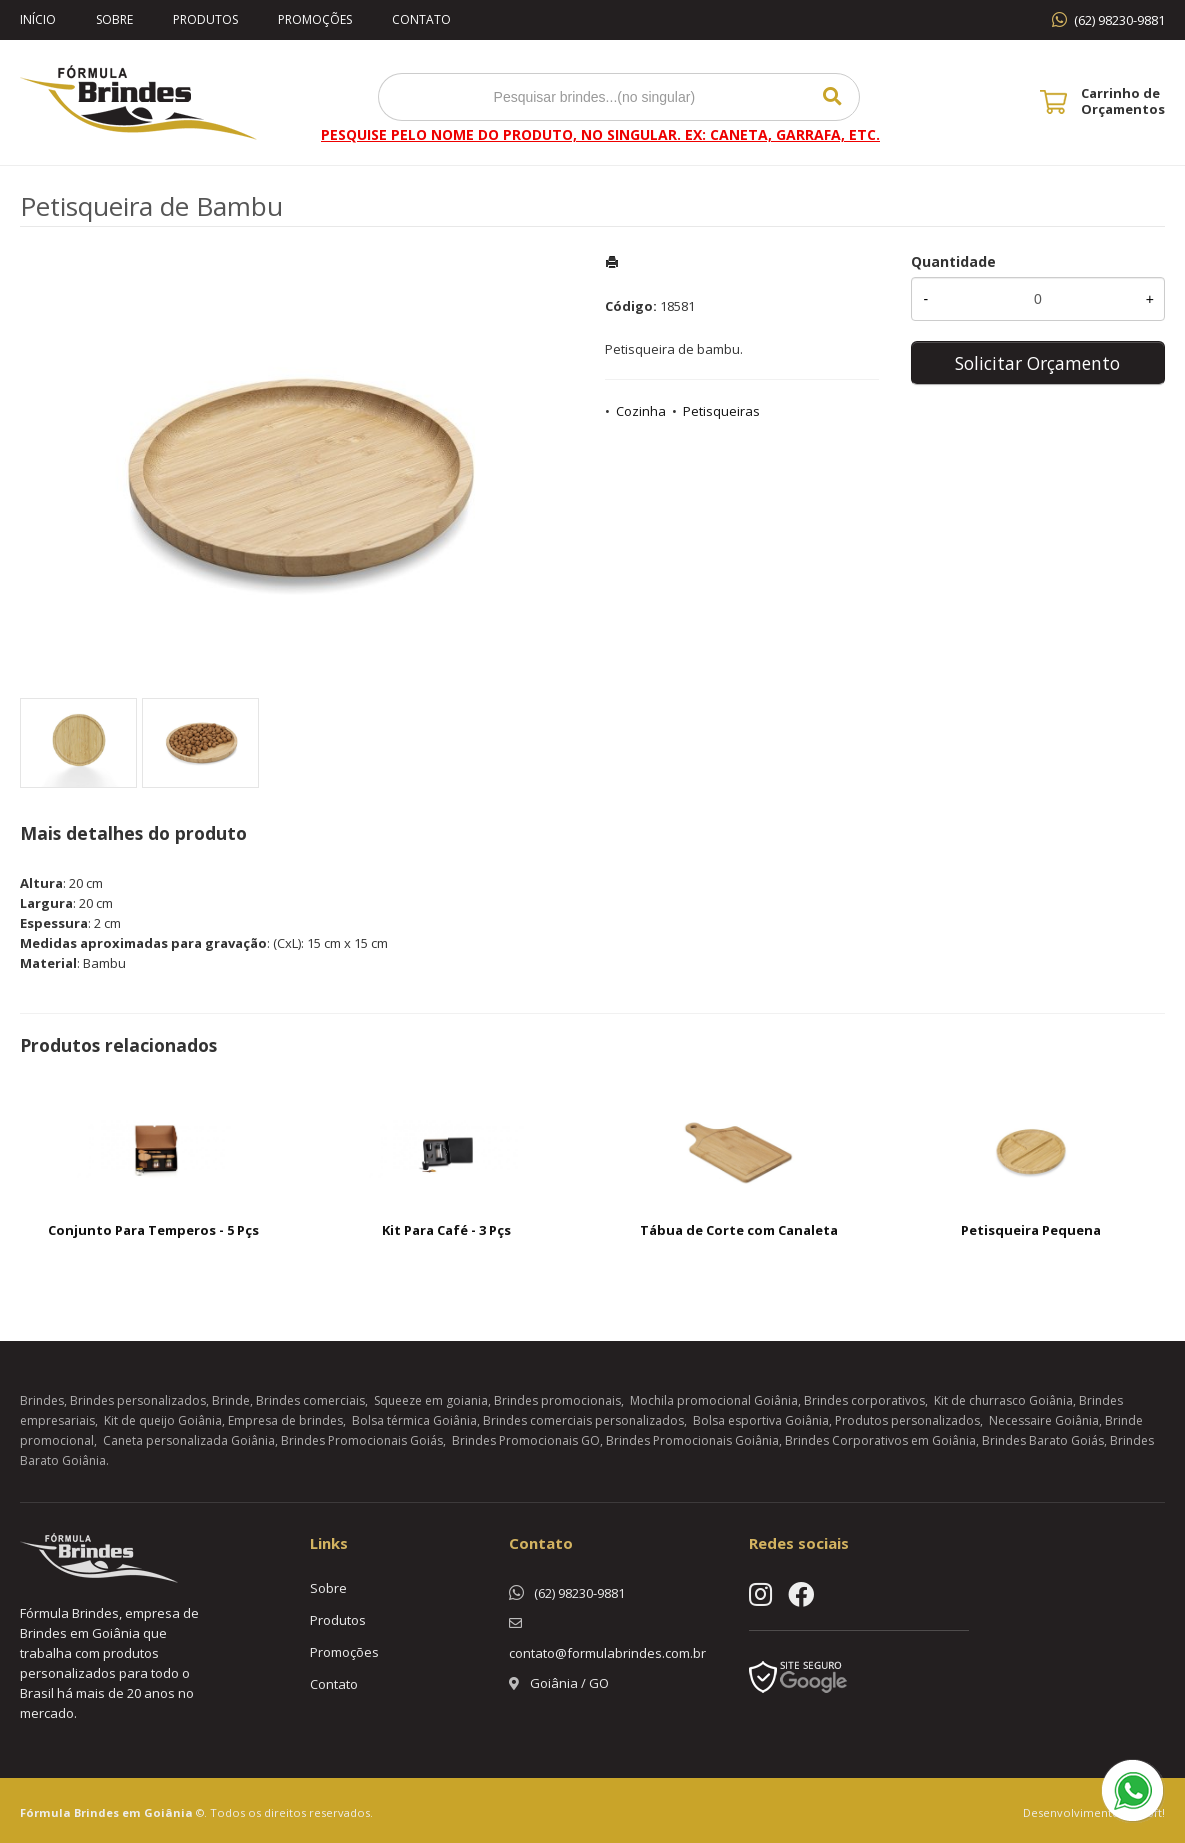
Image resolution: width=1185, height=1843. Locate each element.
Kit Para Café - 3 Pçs (446, 1230)
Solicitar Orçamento (1037, 363)
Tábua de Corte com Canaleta (739, 1230)
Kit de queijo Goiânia (163, 1420)
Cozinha (641, 411)
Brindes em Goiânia (133, 1812)
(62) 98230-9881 (1119, 20)
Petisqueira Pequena (1031, 1230)
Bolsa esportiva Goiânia (761, 1420)
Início (38, 19)
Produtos (205, 19)
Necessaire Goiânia (1044, 1420)
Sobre (114, 19)
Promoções (315, 19)
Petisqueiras (721, 411)
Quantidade (953, 261)
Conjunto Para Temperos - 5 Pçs (153, 1230)
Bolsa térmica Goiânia (414, 1420)
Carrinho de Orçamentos (1123, 101)
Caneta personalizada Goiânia (189, 1440)
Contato (421, 19)
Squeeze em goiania (431, 1400)
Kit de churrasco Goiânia (1003, 1400)
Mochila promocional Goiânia (714, 1400)
